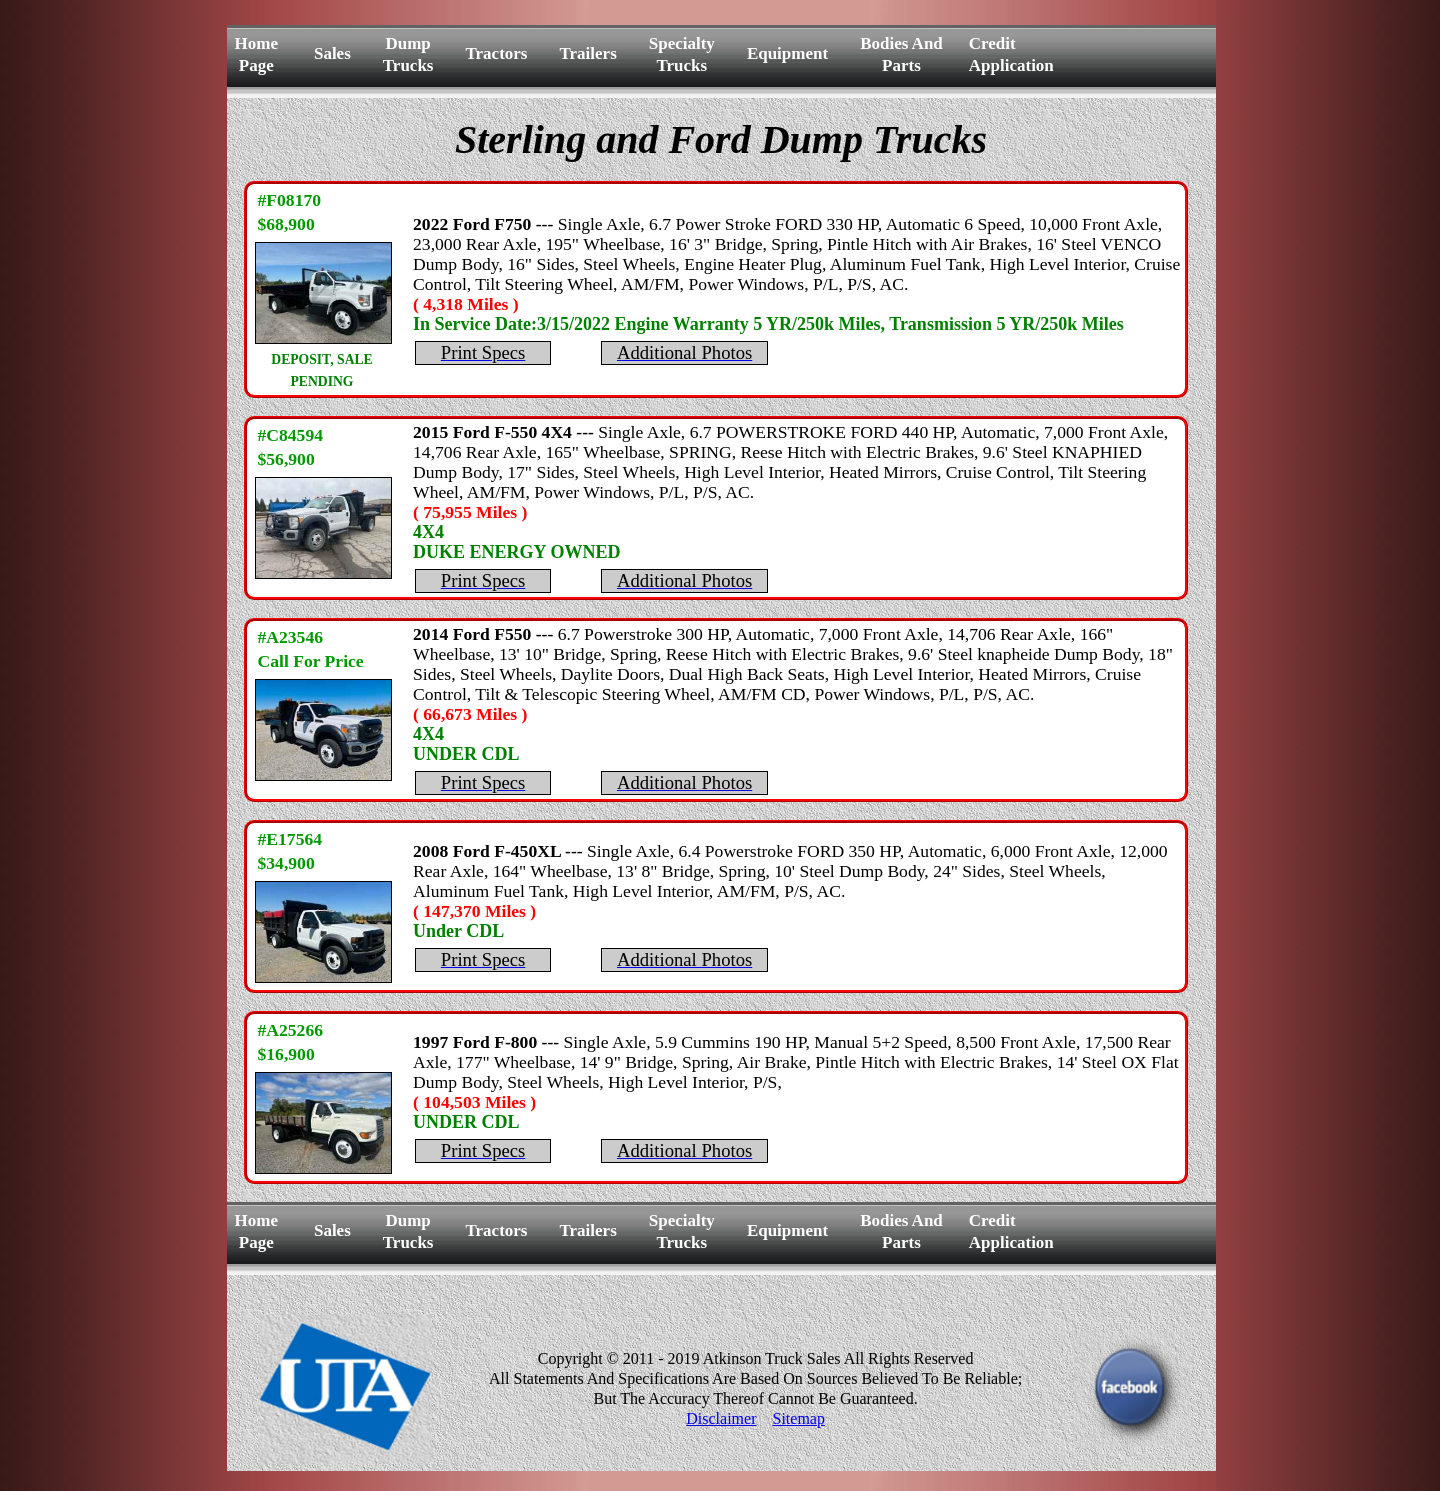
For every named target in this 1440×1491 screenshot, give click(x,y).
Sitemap (798, 1418)
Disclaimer (721, 1418)
